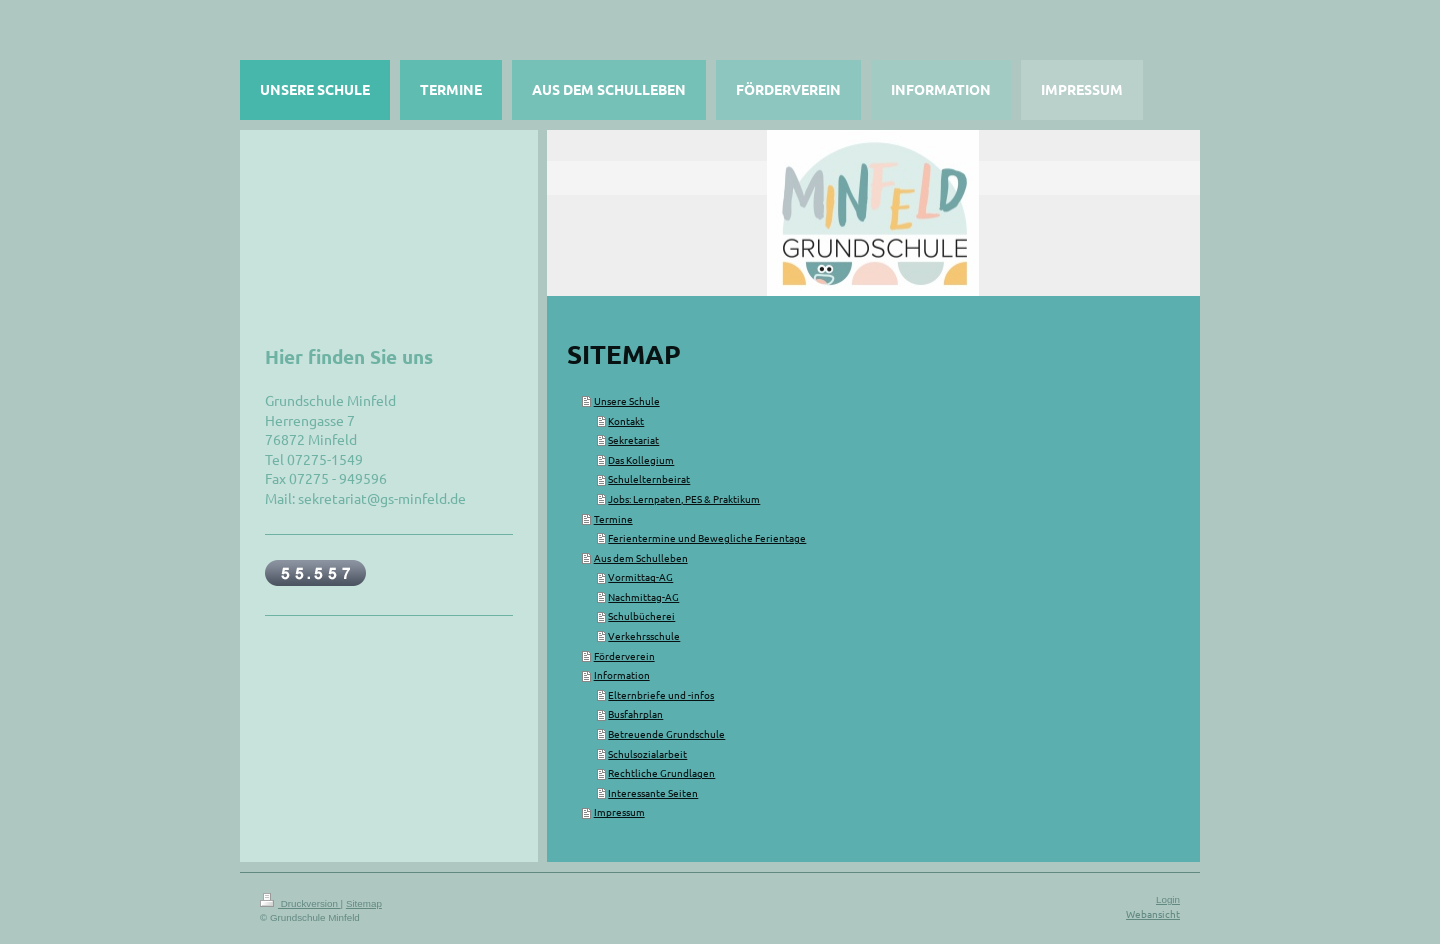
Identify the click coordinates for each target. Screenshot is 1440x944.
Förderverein (624, 655)
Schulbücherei (641, 615)
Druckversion (300, 903)
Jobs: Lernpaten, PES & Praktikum (684, 498)
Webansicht (1153, 913)
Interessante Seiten (653, 792)
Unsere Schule (627, 400)
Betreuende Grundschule (666, 733)
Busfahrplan (635, 713)
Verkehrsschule (644, 635)
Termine (613, 518)
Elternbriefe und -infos (661, 694)
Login (1168, 899)
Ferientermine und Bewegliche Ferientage (707, 537)
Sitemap (364, 903)
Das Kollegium (641, 459)
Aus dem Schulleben (641, 557)
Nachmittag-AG (643, 596)
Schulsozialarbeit (647, 753)
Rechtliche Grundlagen (661, 772)
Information (622, 674)
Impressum (619, 811)
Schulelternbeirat (649, 478)
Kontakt (626, 420)
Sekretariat (633, 439)
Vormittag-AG (640, 576)
